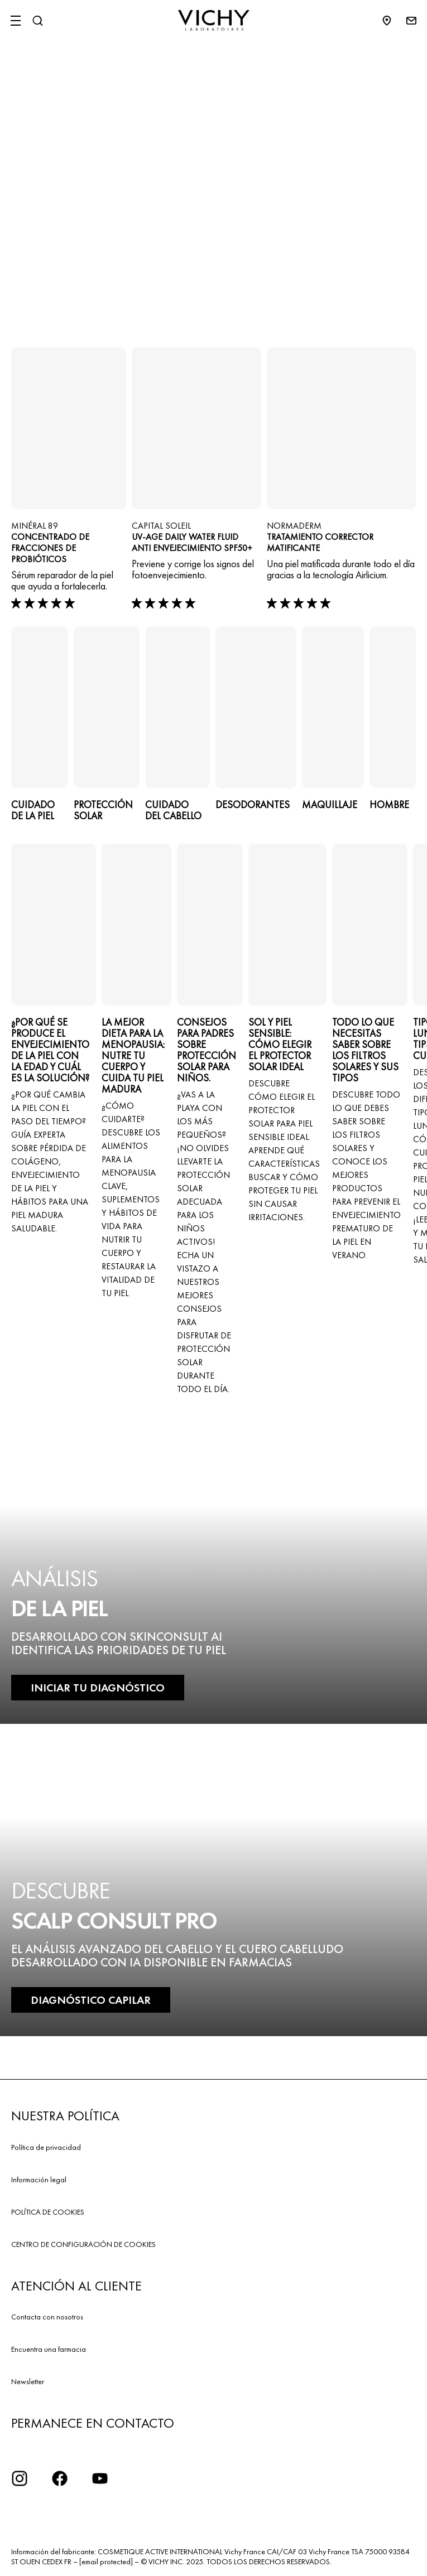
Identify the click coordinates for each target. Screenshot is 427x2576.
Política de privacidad (46, 2147)
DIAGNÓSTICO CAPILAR (91, 2000)
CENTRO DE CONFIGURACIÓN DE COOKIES (83, 2244)
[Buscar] (37, 20)
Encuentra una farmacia (48, 2349)
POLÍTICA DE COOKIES (47, 2212)
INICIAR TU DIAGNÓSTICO (98, 1687)
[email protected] (106, 2561)
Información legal (38, 2179)
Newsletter (27, 2381)
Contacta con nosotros (47, 2317)
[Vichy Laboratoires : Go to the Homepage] (214, 20)
